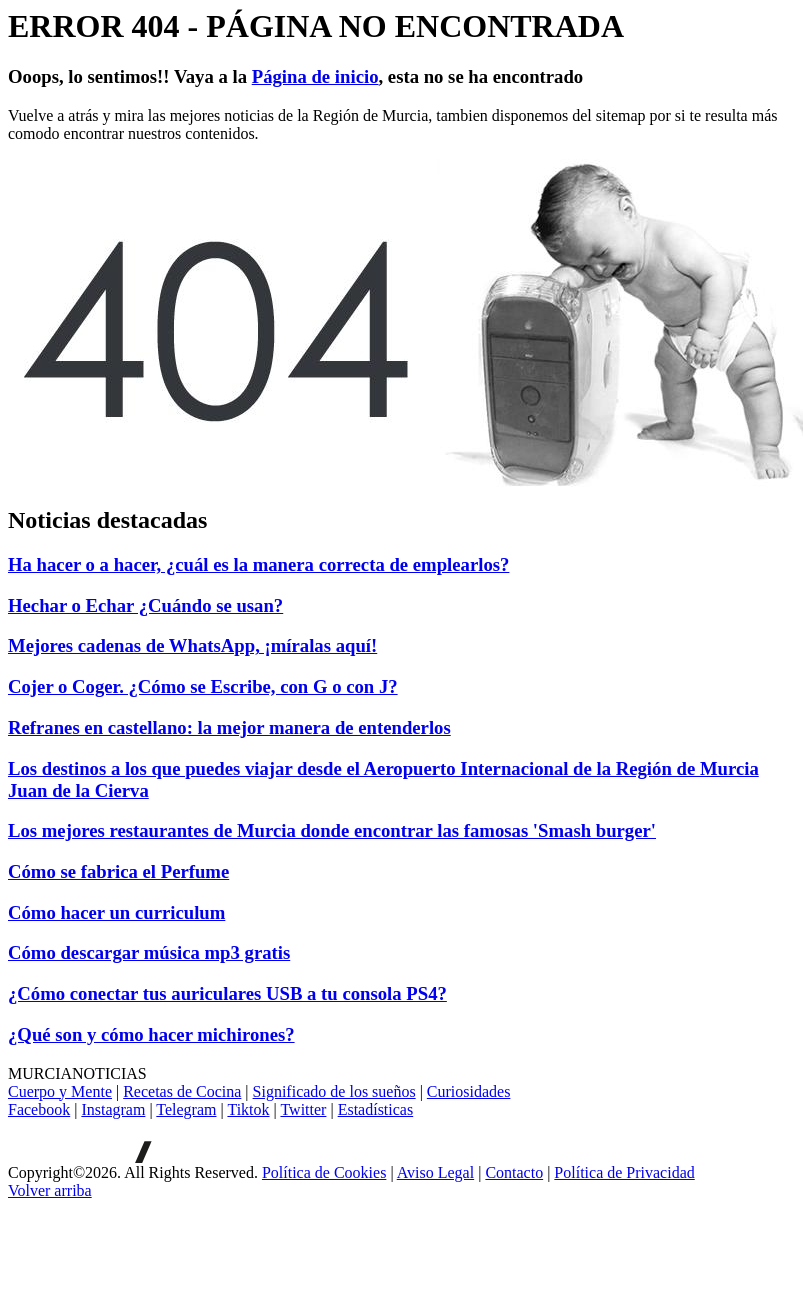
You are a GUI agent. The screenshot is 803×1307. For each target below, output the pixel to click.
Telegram (186, 1109)
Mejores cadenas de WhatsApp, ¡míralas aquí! (192, 645)
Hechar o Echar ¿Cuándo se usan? (145, 605)
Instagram (113, 1109)
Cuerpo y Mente (60, 1091)
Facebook (39, 1109)
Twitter (303, 1109)
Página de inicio (315, 76)
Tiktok (248, 1109)
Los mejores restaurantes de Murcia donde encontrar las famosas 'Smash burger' (332, 830)
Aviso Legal (435, 1172)
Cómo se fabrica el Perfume (118, 871)
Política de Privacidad (624, 1172)
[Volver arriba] (50, 1190)
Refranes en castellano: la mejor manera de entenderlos (229, 727)
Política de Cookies (324, 1172)
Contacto (514, 1172)
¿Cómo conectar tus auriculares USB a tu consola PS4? (227, 993)
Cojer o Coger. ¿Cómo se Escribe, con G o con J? (203, 686)
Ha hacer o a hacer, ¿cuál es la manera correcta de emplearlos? (258, 564)
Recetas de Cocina (182, 1091)
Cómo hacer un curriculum (116, 912)
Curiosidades (469, 1091)
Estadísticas (376, 1109)
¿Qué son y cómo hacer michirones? (151, 1034)
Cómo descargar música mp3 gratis (149, 952)
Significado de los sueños (334, 1091)
